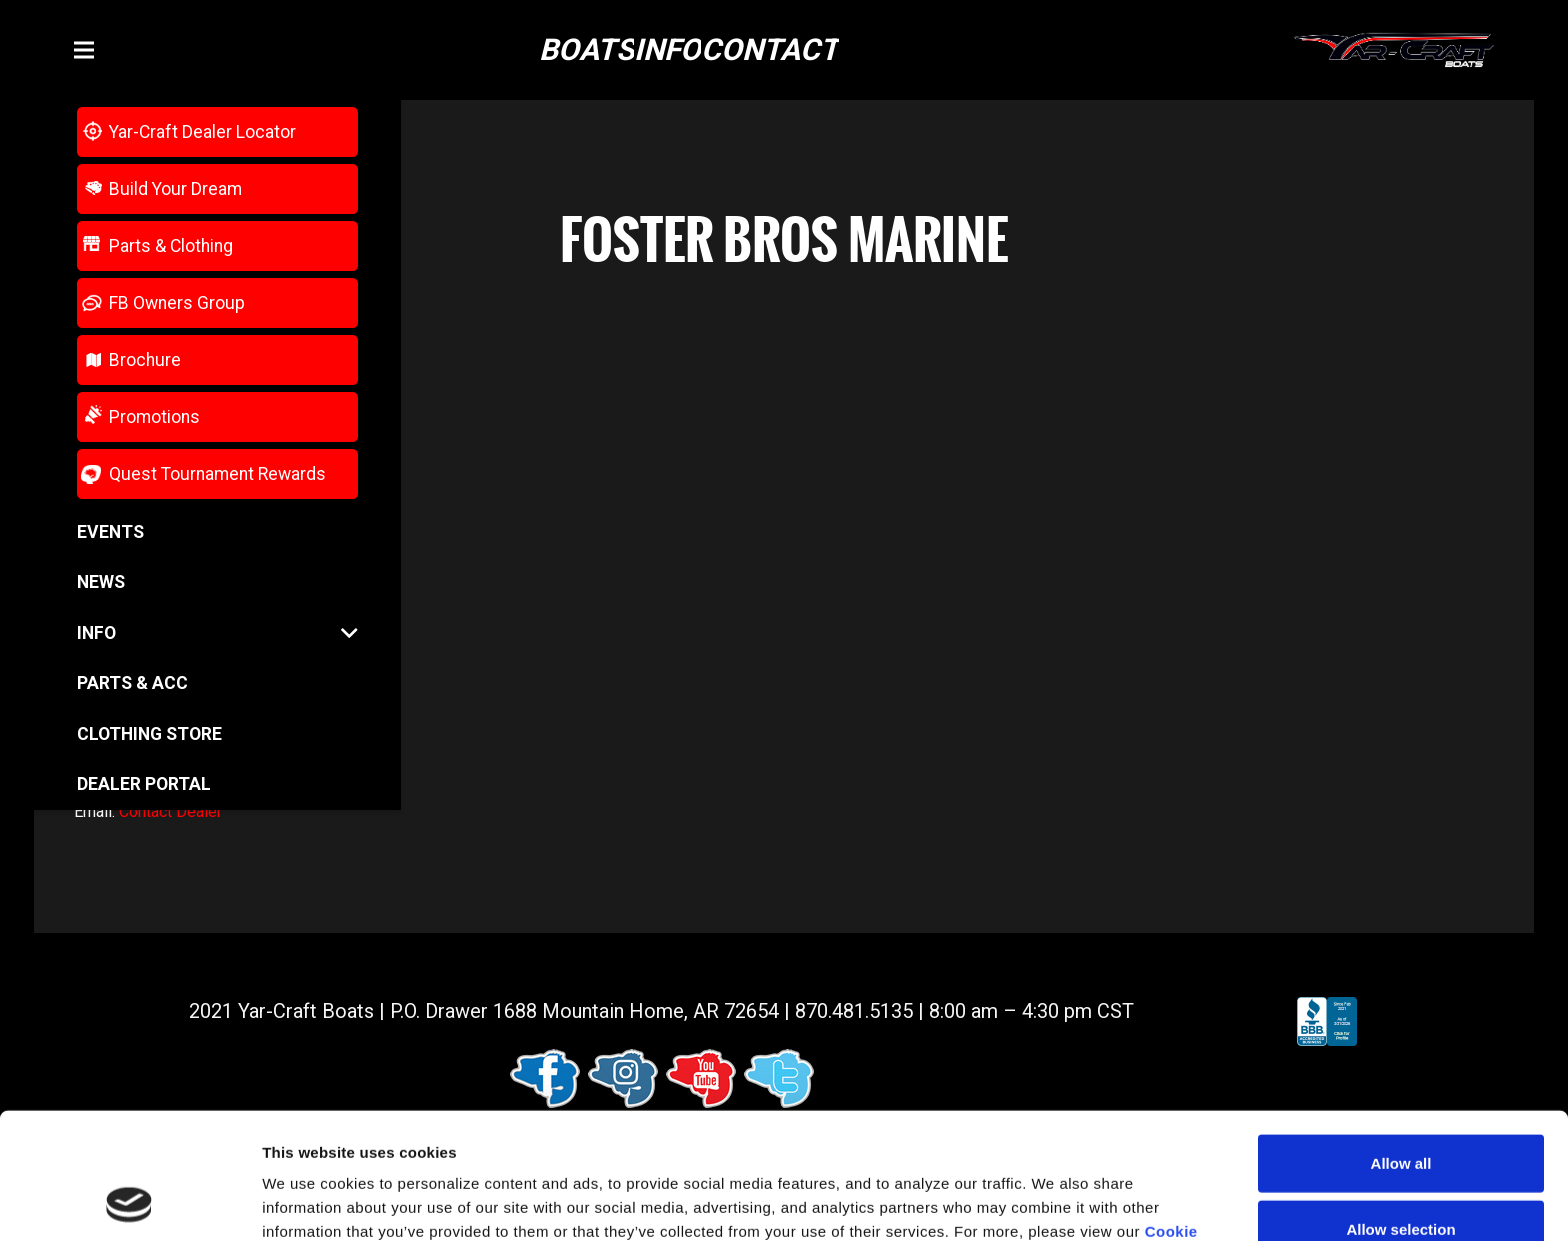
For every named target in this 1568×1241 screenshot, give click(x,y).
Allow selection (1400, 1110)
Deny (1401, 1175)
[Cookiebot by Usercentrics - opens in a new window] (129, 1202)
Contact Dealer (170, 811)
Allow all (1401, 1044)
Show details (1049, 1201)
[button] (84, 50)
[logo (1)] (1394, 50)
